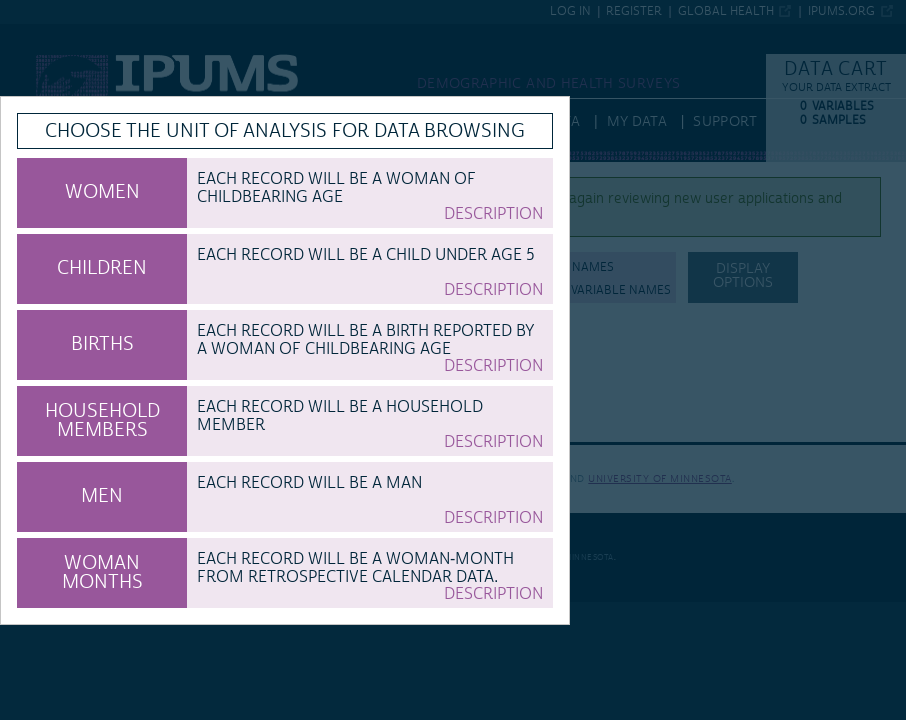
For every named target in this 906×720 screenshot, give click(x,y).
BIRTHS (102, 344)
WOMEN (102, 192)
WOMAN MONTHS (102, 572)
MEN (102, 496)
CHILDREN (102, 268)
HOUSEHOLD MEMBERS (102, 420)
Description (493, 214)
